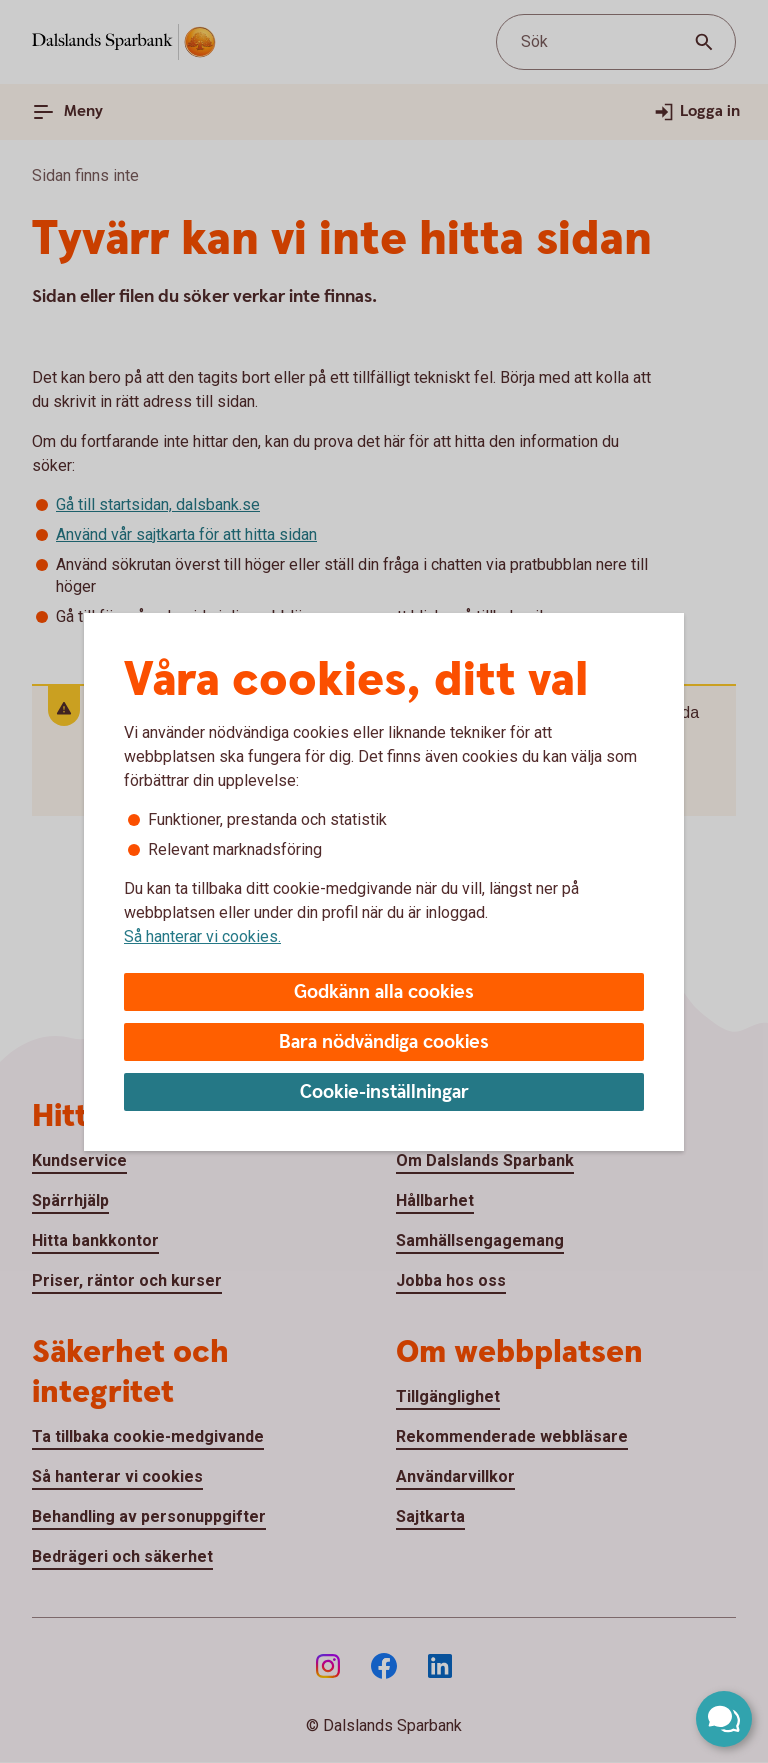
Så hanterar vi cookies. (202, 936)
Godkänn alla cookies (384, 992)
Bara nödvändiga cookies (384, 1042)
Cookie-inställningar (384, 1092)
